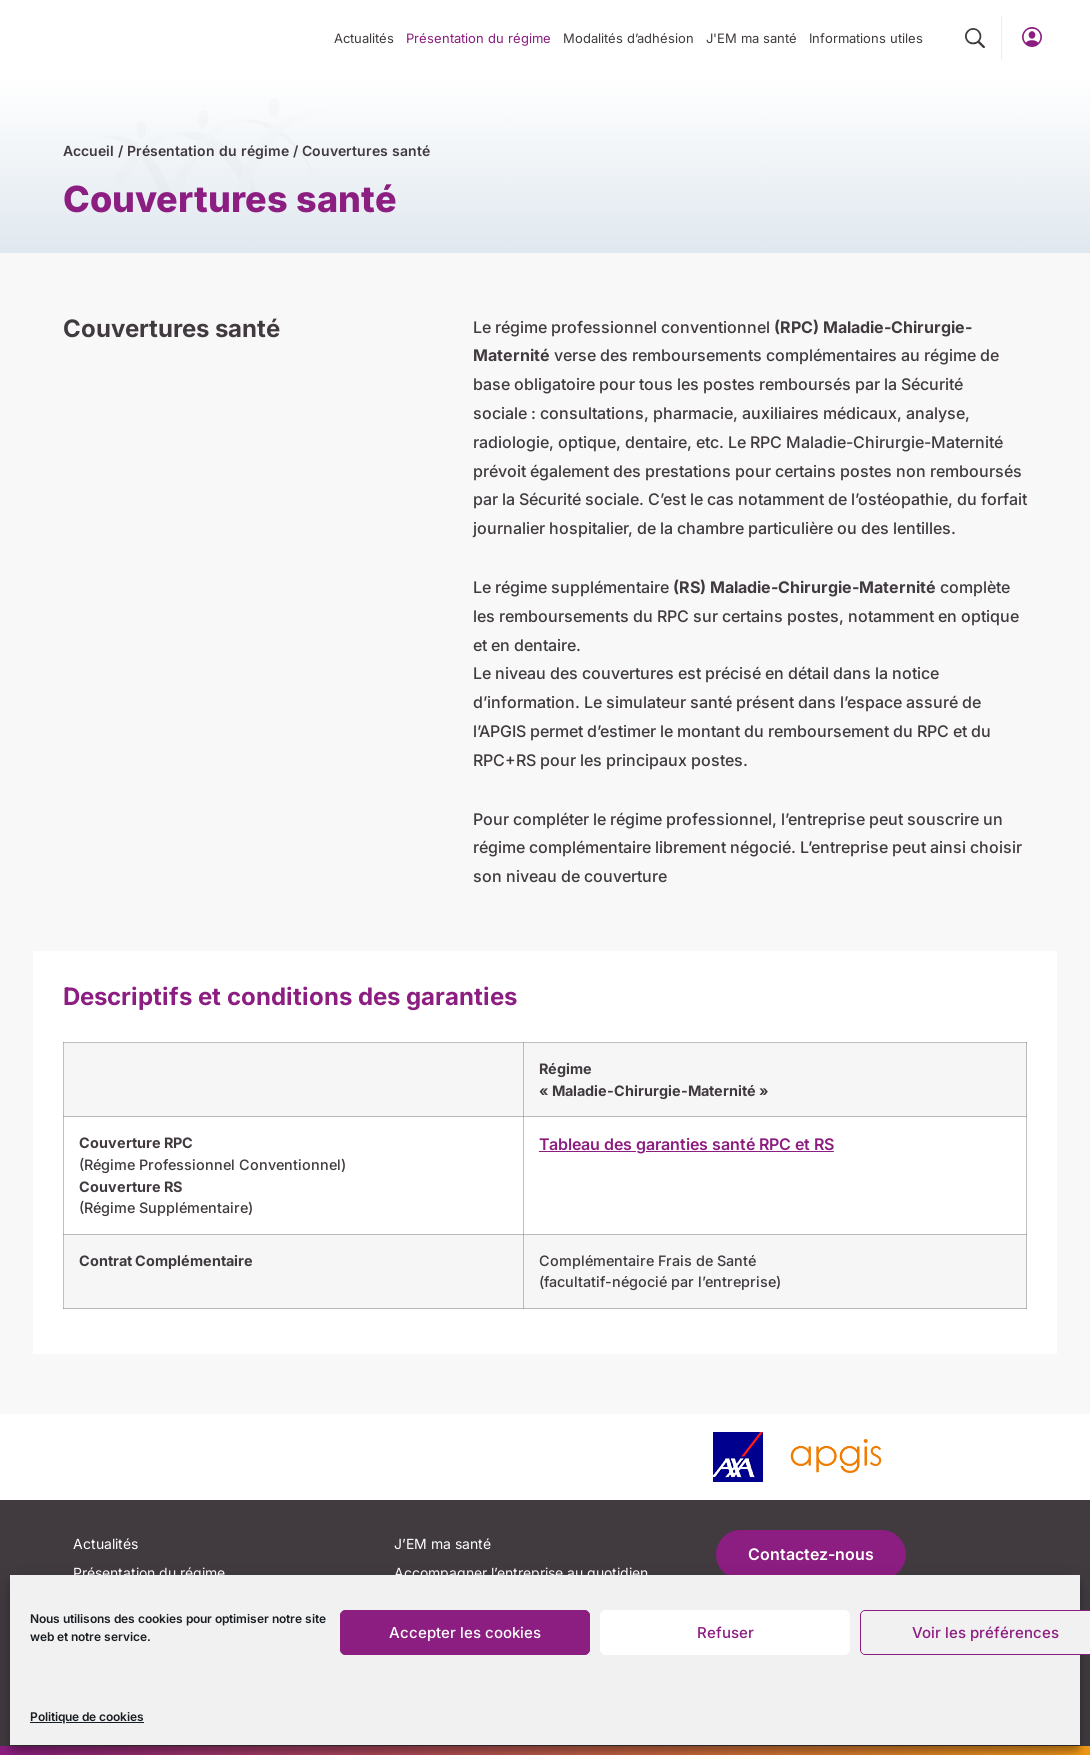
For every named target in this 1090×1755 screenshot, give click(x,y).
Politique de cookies (87, 1716)
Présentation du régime (478, 38)
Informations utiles (866, 38)
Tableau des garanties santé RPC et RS (686, 1144)
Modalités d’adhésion (628, 38)
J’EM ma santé (442, 1543)
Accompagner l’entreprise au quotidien (521, 1572)
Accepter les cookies (465, 1632)
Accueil (88, 150)
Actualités (364, 38)
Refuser (725, 1632)
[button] (975, 39)
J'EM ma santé (751, 38)
